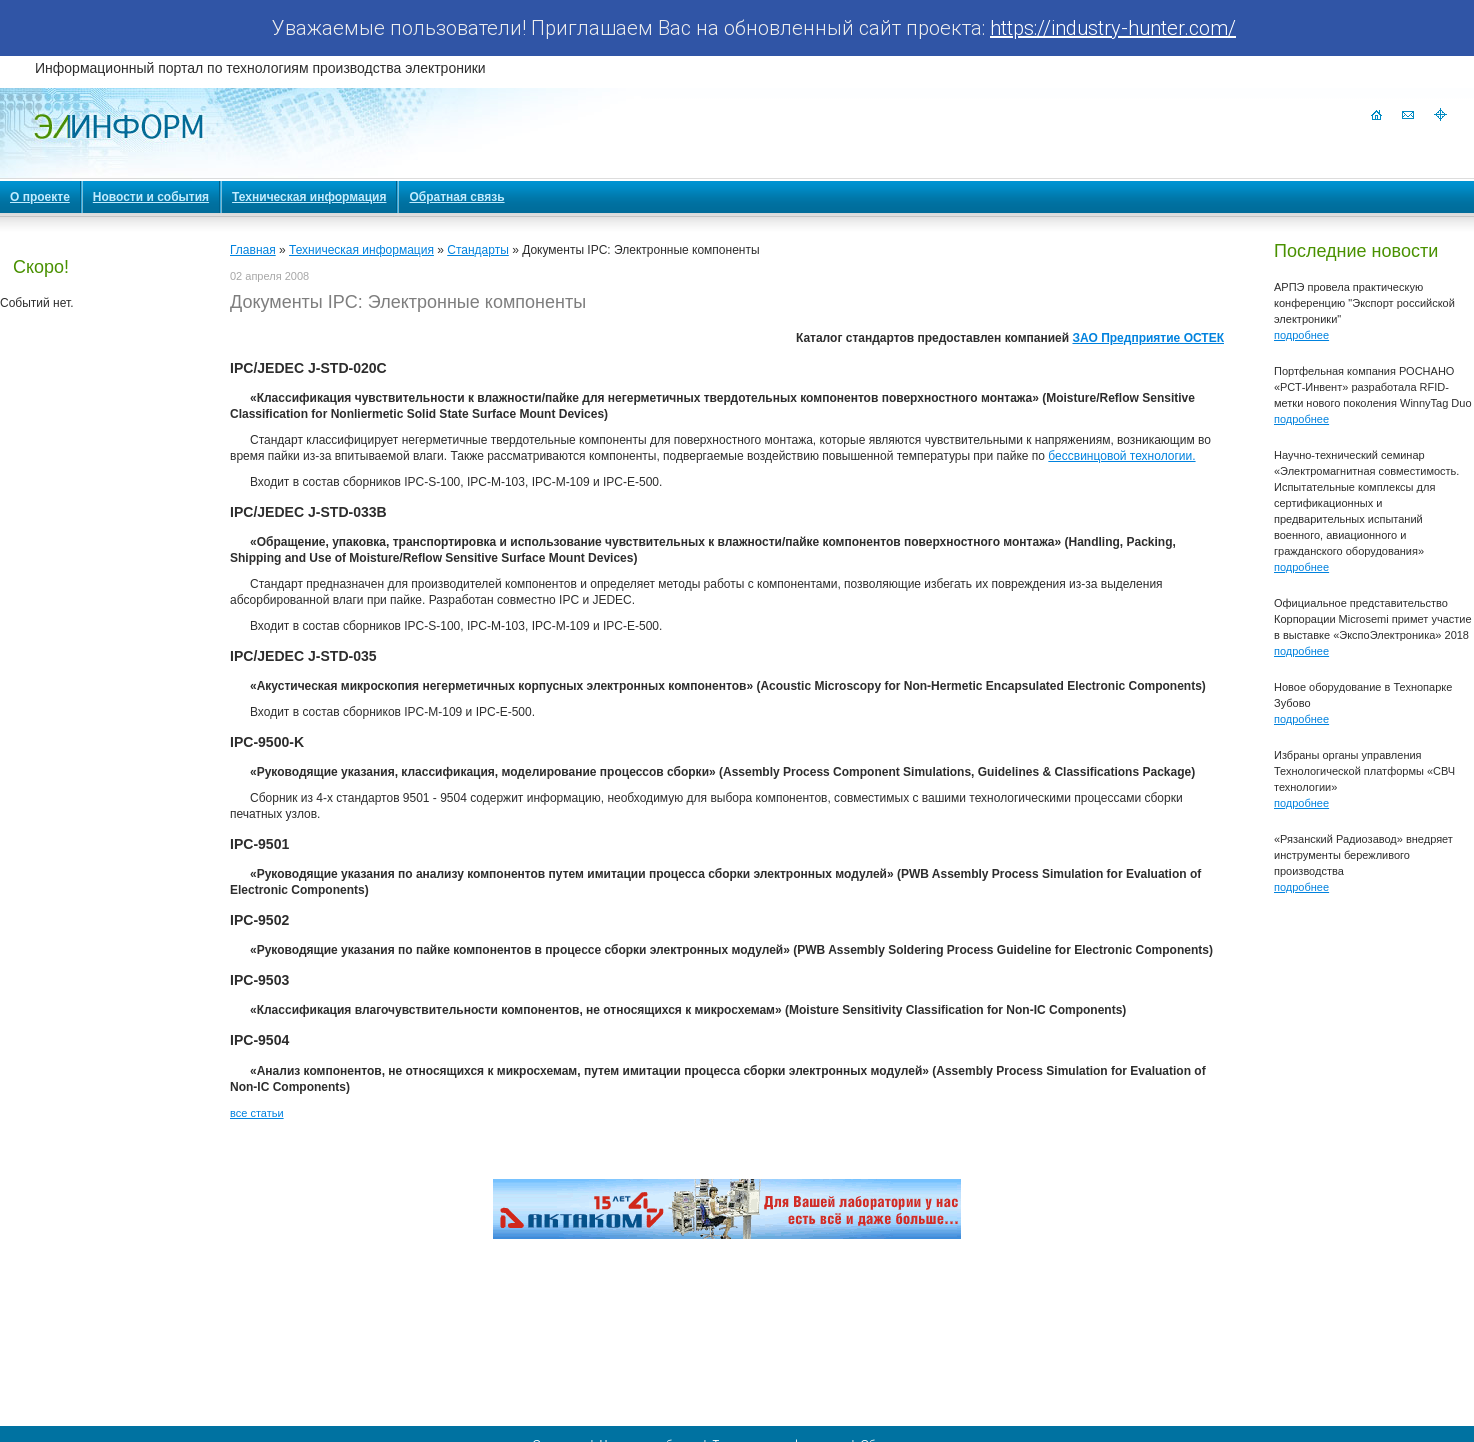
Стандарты (478, 250)
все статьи (257, 1113)
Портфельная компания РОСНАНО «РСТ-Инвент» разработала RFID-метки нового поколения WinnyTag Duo (1373, 387)
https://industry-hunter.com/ (1113, 28)
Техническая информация (361, 250)
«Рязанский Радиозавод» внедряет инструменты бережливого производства (1363, 855)
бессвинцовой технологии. (1121, 456)
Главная (253, 250)
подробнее (1301, 335)
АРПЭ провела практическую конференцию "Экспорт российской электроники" (1364, 303)
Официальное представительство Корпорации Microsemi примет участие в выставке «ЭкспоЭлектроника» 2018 (1373, 619)
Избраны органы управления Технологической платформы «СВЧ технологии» (1364, 771)
